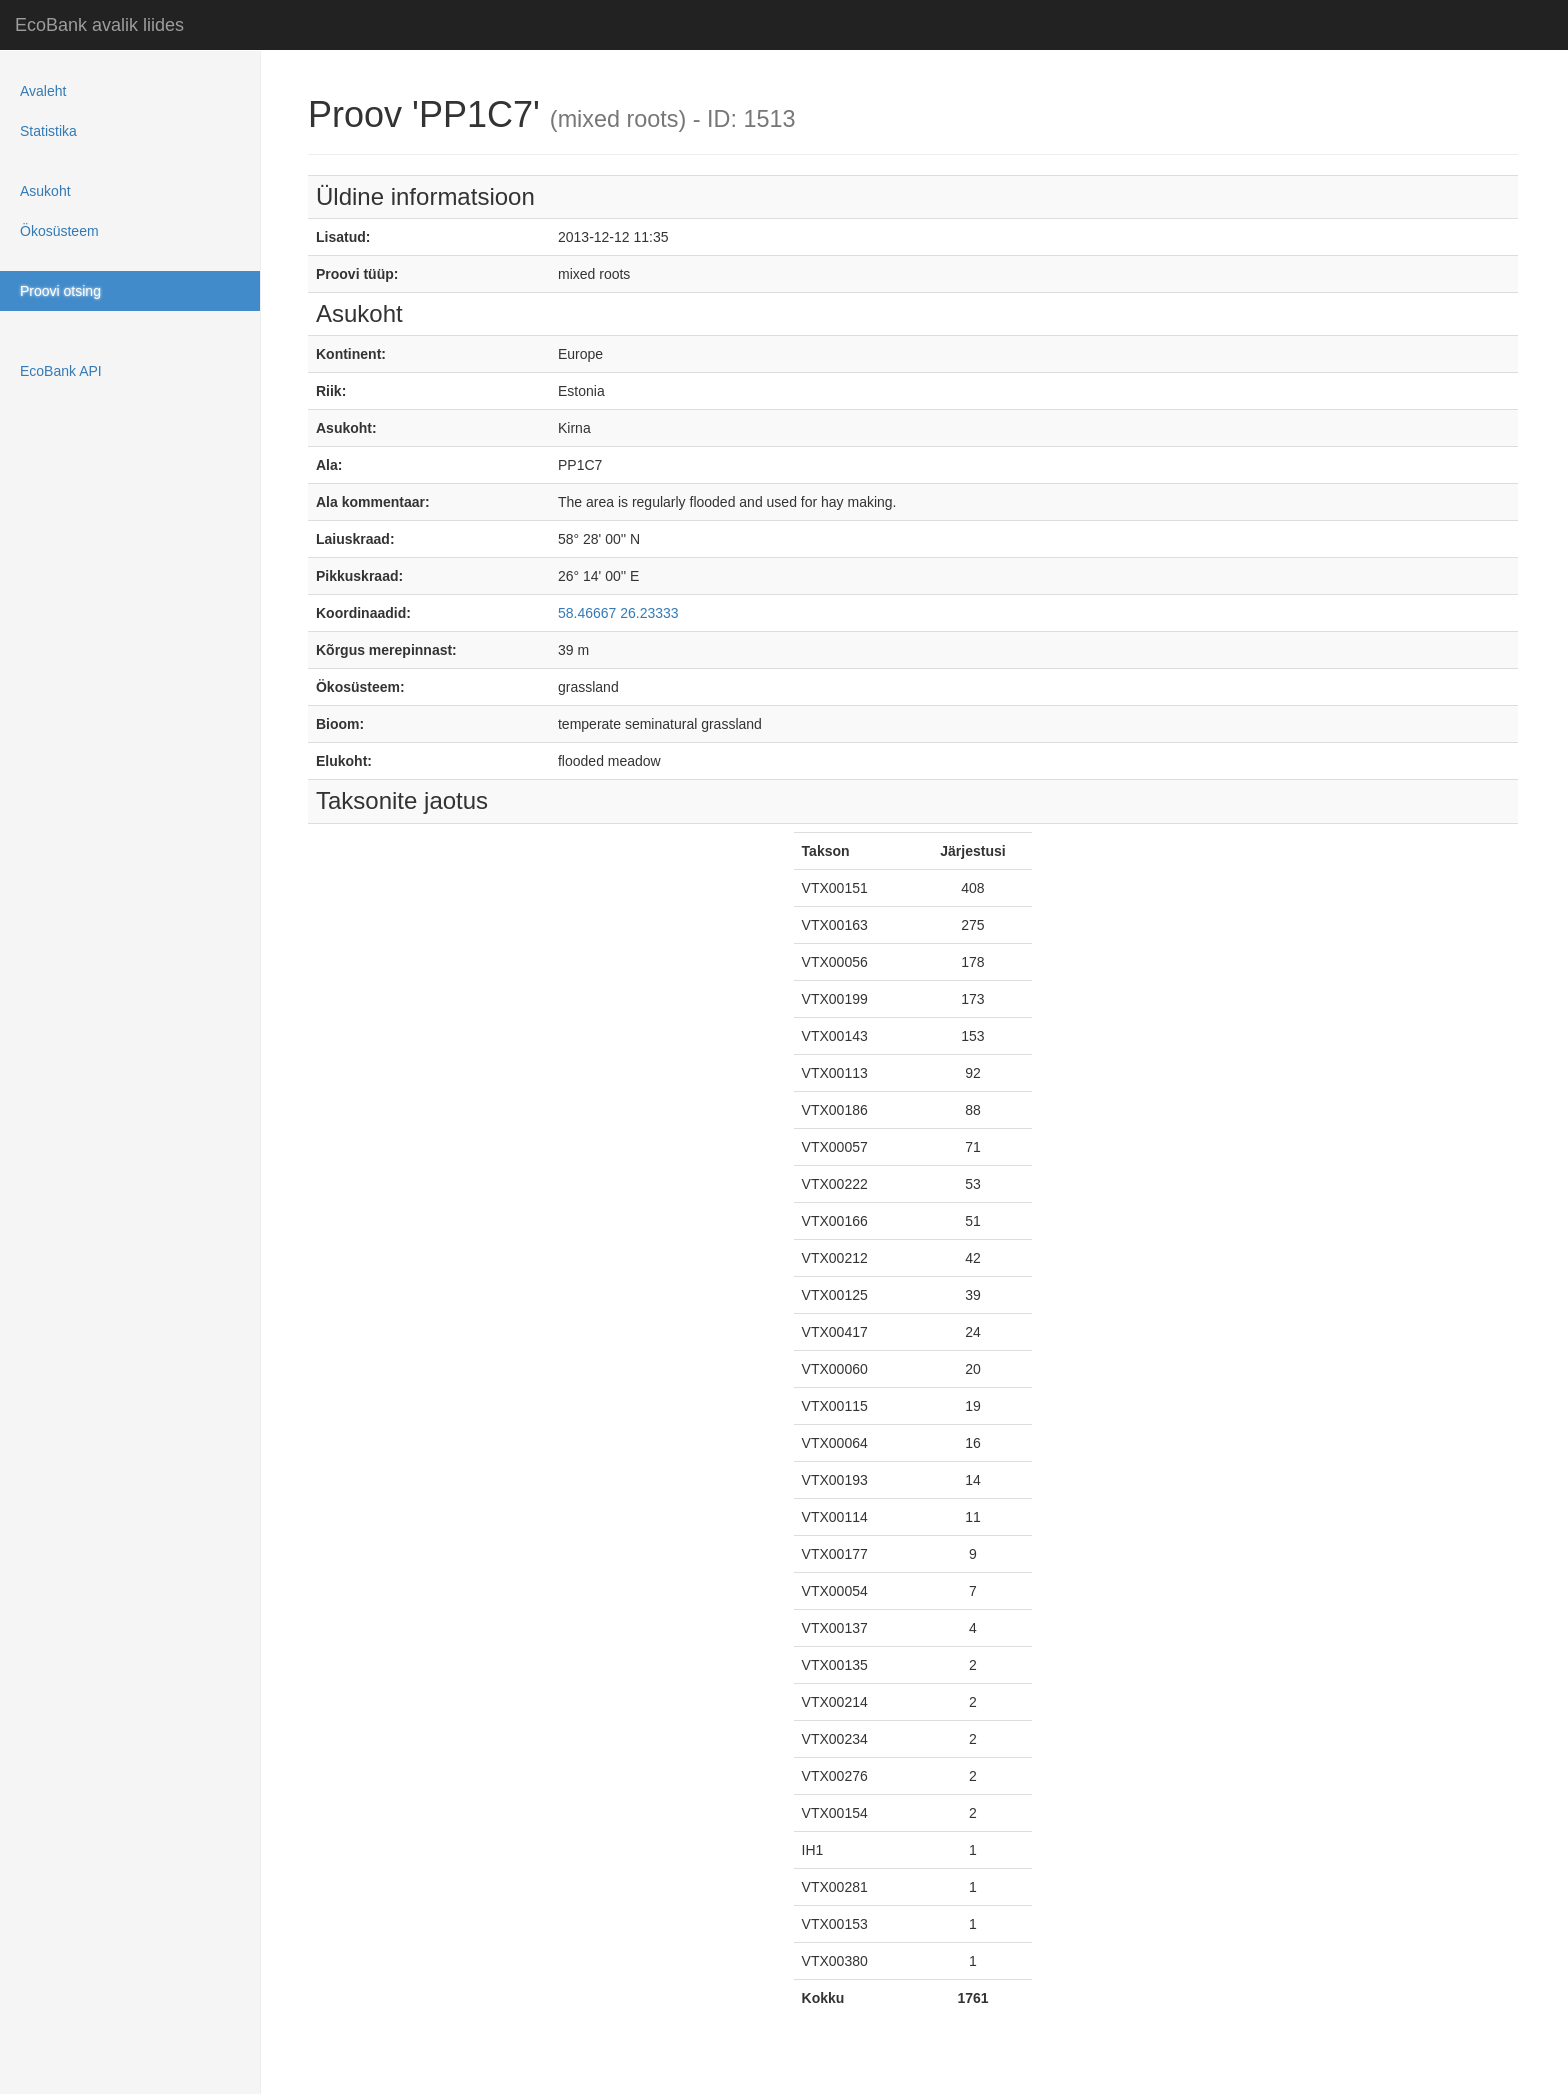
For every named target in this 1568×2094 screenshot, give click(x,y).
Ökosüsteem (59, 231)
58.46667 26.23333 (618, 613)
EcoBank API (61, 371)
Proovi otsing (60, 291)
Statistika (48, 131)
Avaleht (43, 91)
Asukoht (45, 191)
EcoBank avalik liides (99, 25)
